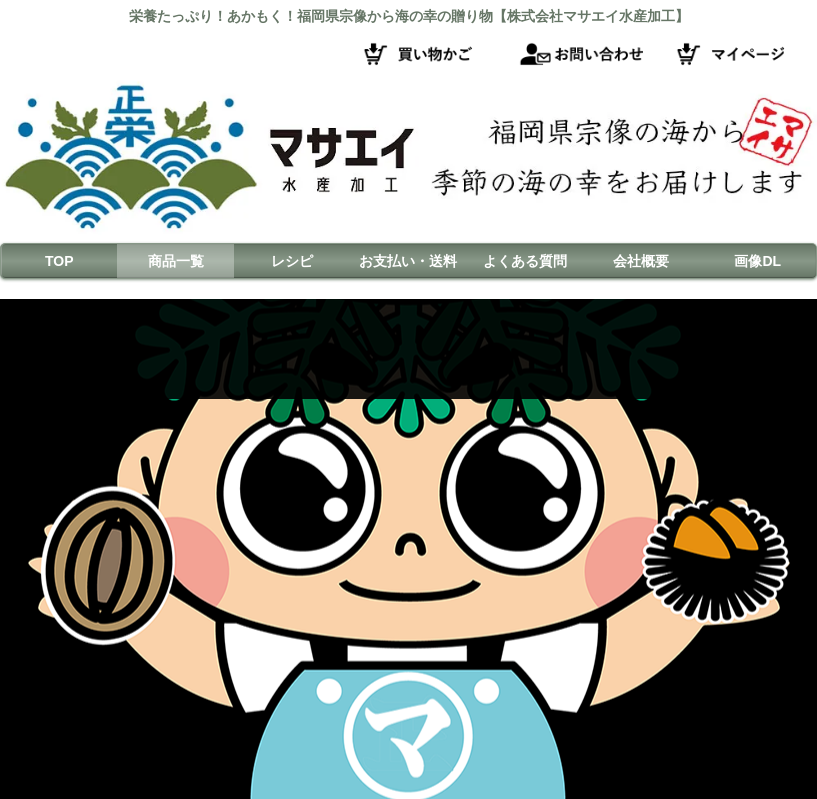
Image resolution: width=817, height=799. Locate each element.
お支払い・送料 (408, 261)
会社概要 (641, 261)
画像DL (757, 261)
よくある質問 (525, 261)
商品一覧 (176, 261)
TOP (59, 261)
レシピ (292, 261)
